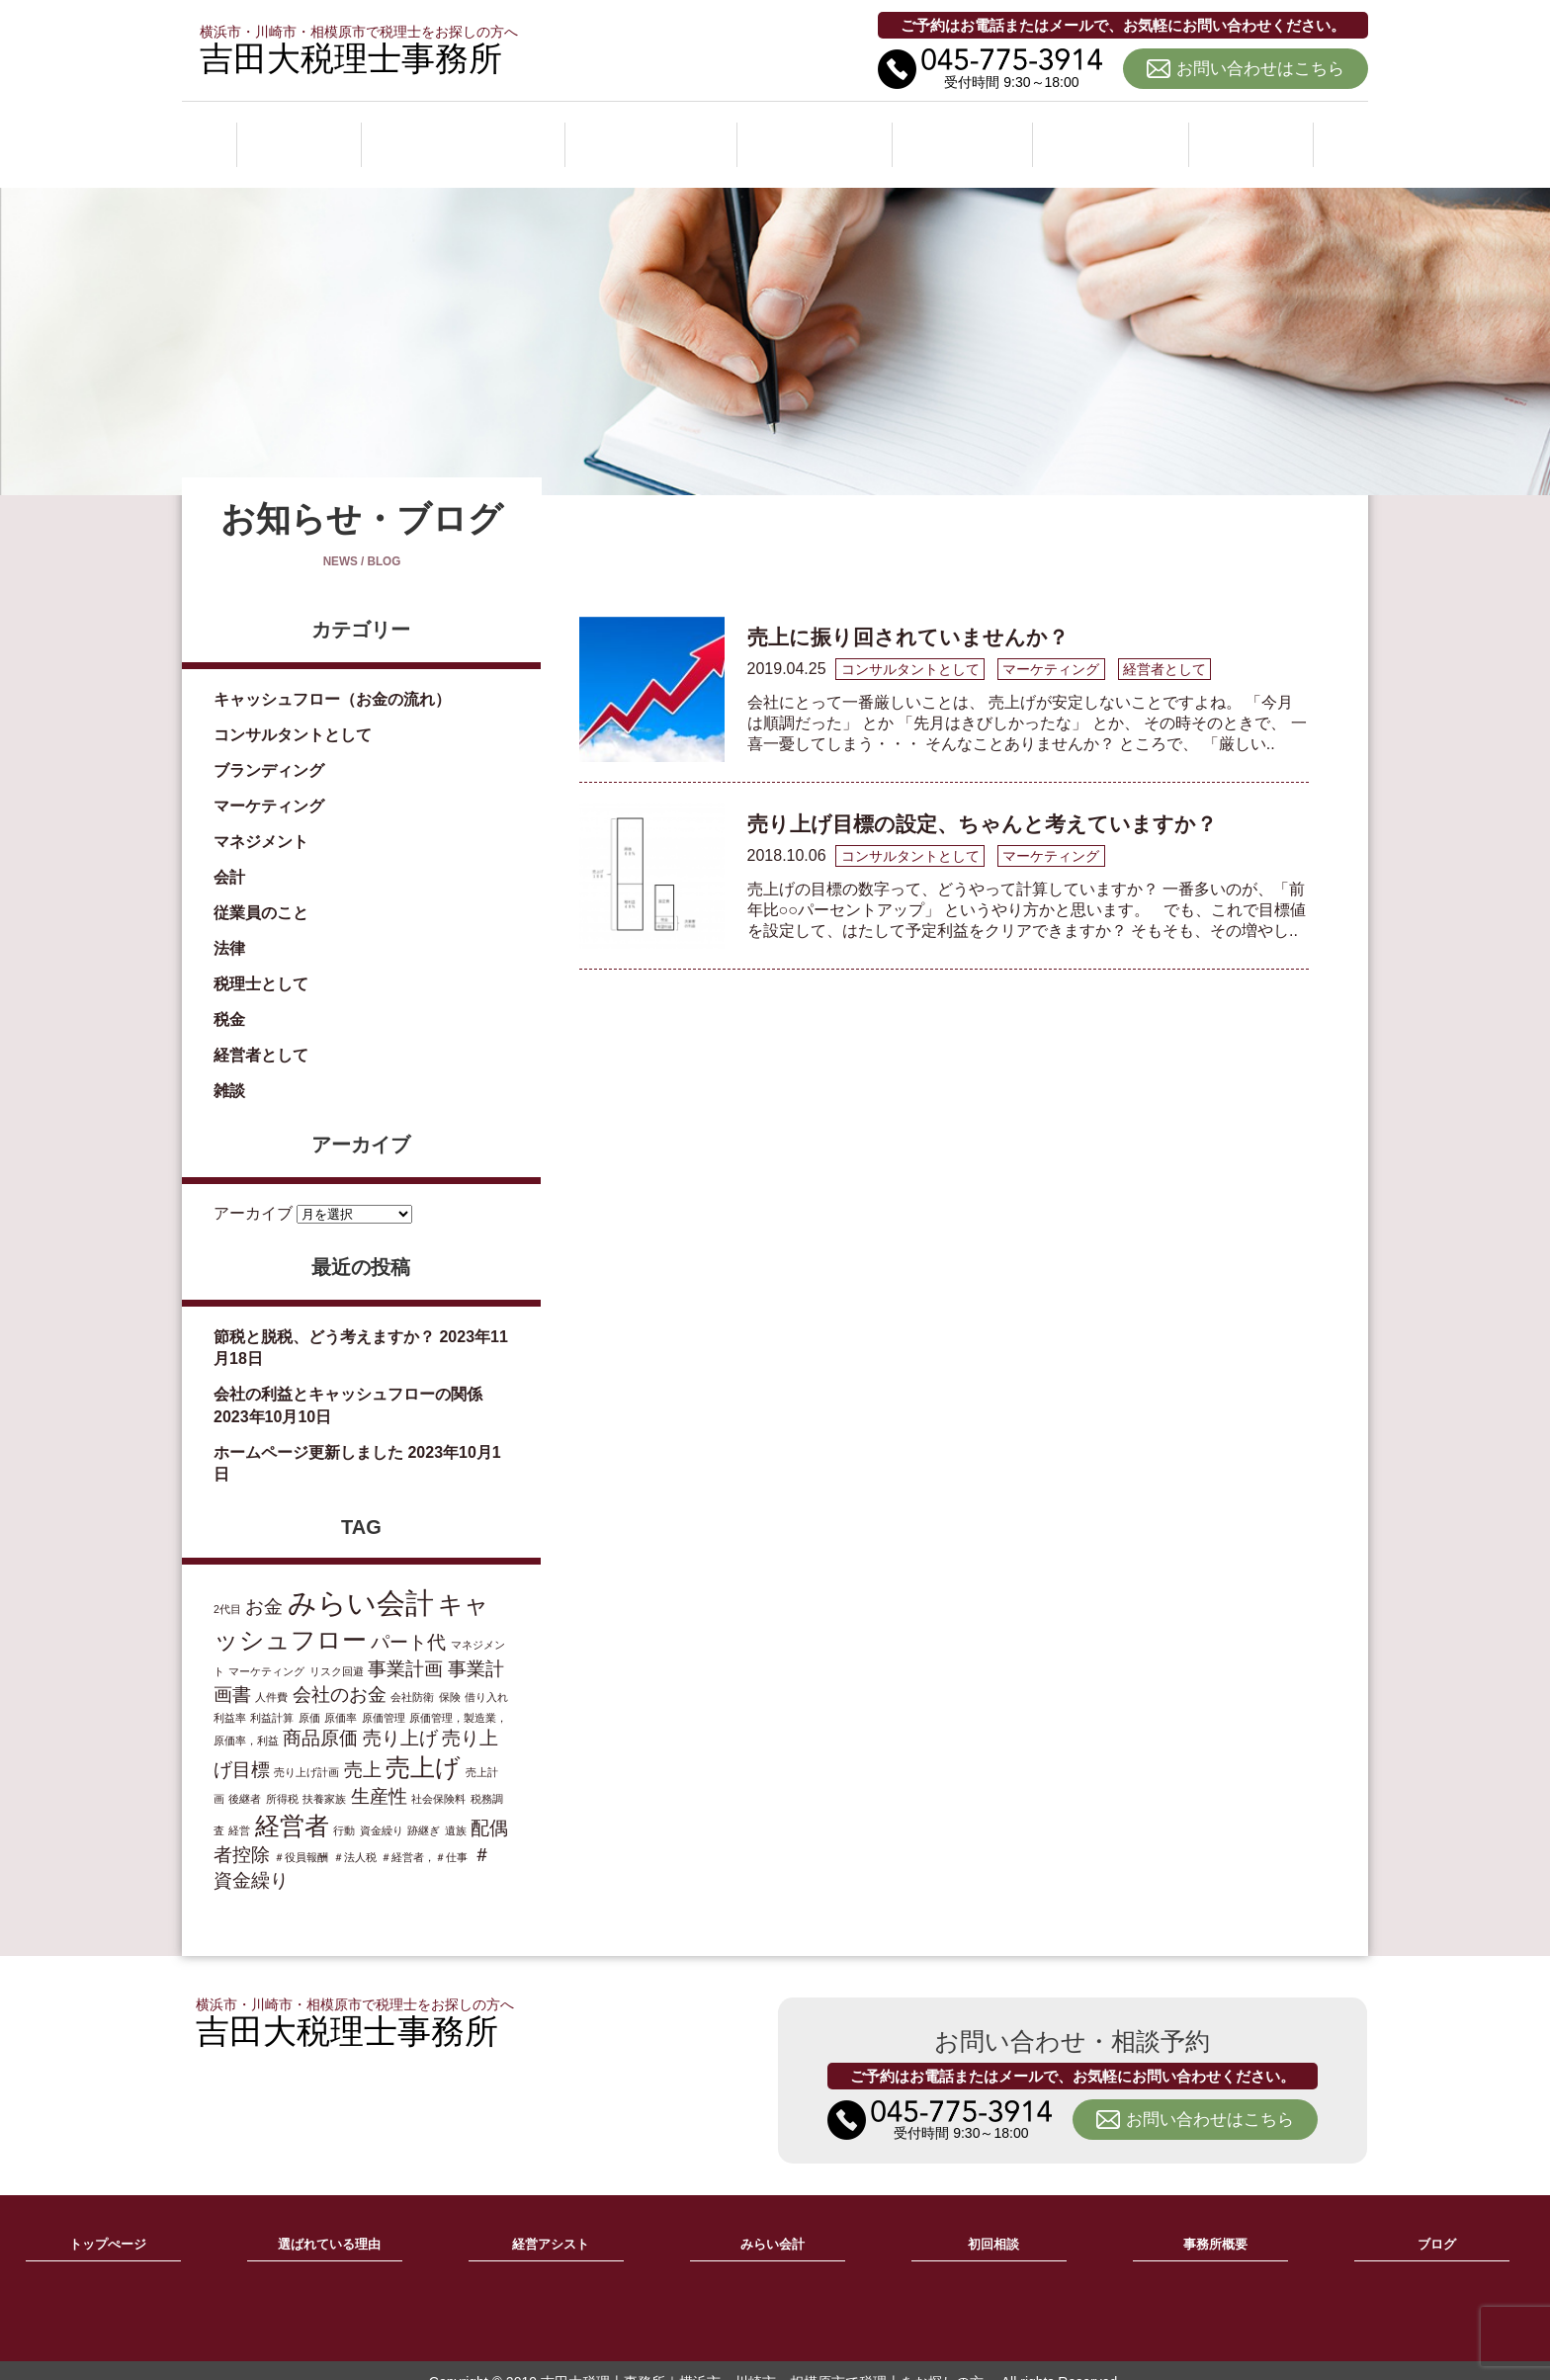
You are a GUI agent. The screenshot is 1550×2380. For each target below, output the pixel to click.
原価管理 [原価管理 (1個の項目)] (383, 1695)
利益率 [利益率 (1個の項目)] (230, 1695)
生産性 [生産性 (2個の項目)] (379, 1773)
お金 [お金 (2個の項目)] (264, 1583)
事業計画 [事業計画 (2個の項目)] (405, 1646)
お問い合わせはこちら (1260, 68)
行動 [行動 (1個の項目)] (344, 1808)
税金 (229, 996)
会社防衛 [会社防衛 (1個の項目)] (412, 1674)
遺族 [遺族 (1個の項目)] (456, 1808)
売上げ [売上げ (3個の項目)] (423, 1745)
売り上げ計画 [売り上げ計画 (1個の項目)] (306, 1749)
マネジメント (261, 818)
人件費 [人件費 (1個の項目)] (271, 1674)
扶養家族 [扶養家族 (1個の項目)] (324, 1776)
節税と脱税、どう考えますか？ (324, 1315)
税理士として (261, 961)
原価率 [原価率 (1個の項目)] (340, 1695)
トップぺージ (107, 2223)
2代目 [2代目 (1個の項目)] (227, 1586)
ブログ (1252, 132)
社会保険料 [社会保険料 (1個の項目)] (438, 1776)
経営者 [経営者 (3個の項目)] (292, 1803)
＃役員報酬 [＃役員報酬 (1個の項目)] (301, 1834)
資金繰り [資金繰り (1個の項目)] (381, 1808)
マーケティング (269, 783)
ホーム (297, 132)
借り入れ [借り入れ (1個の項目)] (486, 1674)
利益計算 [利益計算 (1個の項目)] (272, 1695)
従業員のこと (261, 890)
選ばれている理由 (462, 132)
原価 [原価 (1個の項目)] (309, 1695)
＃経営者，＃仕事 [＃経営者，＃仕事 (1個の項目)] (424, 1834)
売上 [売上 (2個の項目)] (363, 1747)
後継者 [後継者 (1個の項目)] (244, 1776)
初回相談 (966, 132)
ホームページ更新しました (308, 1429)
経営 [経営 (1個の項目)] (239, 1808)
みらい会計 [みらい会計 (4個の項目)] (361, 1580)
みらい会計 (819, 132)
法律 (229, 925)
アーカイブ (253, 1191)
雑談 (229, 1068)
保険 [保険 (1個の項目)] (450, 1674)
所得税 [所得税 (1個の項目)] (282, 1776)
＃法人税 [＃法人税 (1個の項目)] (355, 1834)
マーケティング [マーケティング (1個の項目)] (266, 1649)
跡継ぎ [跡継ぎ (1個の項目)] (423, 1808)
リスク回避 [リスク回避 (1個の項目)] (336, 1649)
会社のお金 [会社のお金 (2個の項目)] (340, 1671)
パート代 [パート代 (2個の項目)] (408, 1619)
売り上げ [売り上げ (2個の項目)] (400, 1715)
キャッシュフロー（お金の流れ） (332, 676)
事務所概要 (1114, 132)
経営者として (261, 1032)
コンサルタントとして (293, 712)
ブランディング (269, 747)
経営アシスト (654, 132)
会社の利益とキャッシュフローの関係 (348, 1372)
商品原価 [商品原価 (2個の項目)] (320, 1715)
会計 (229, 854)
